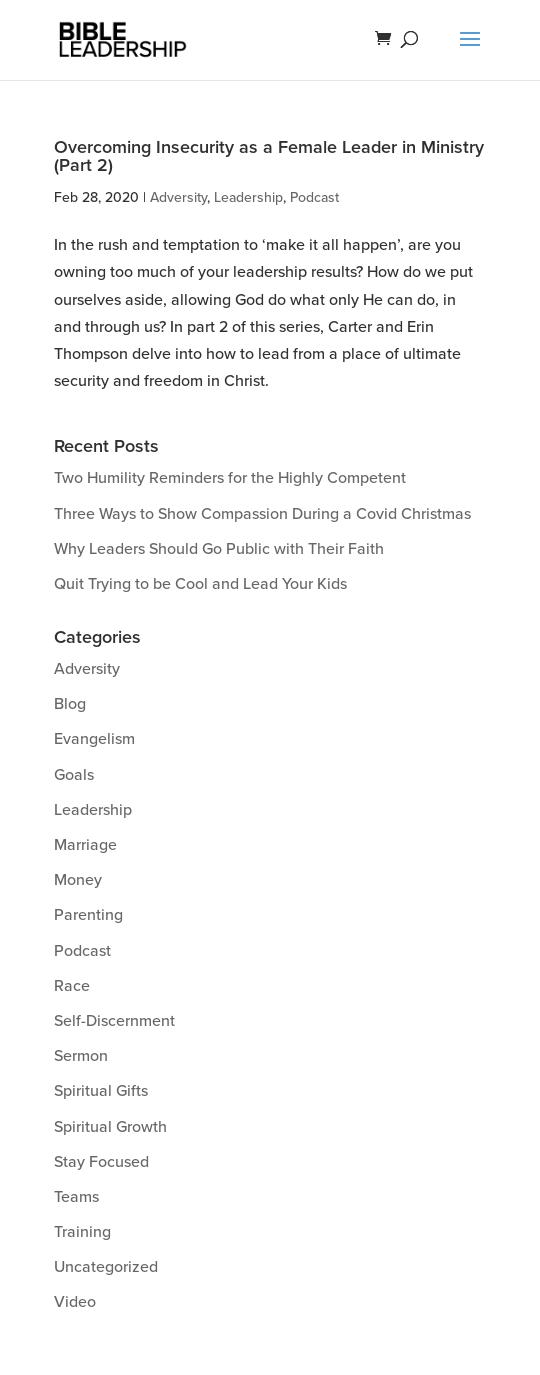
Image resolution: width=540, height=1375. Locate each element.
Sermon (81, 1056)
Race (72, 986)
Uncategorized (106, 1267)
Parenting (88, 915)
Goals (74, 775)
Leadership (248, 197)
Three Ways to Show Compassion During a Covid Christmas (262, 514)
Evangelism (94, 739)
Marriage (85, 845)
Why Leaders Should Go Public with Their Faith (219, 549)
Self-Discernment (114, 1021)
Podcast (314, 197)
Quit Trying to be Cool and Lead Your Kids (200, 584)
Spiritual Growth (110, 1127)
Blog (70, 704)
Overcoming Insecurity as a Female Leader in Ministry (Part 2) (269, 156)
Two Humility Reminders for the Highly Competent (230, 478)
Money (78, 880)
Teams (76, 1197)
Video (75, 1302)
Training (82, 1232)
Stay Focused (101, 1162)
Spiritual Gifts (101, 1091)
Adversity (178, 197)
